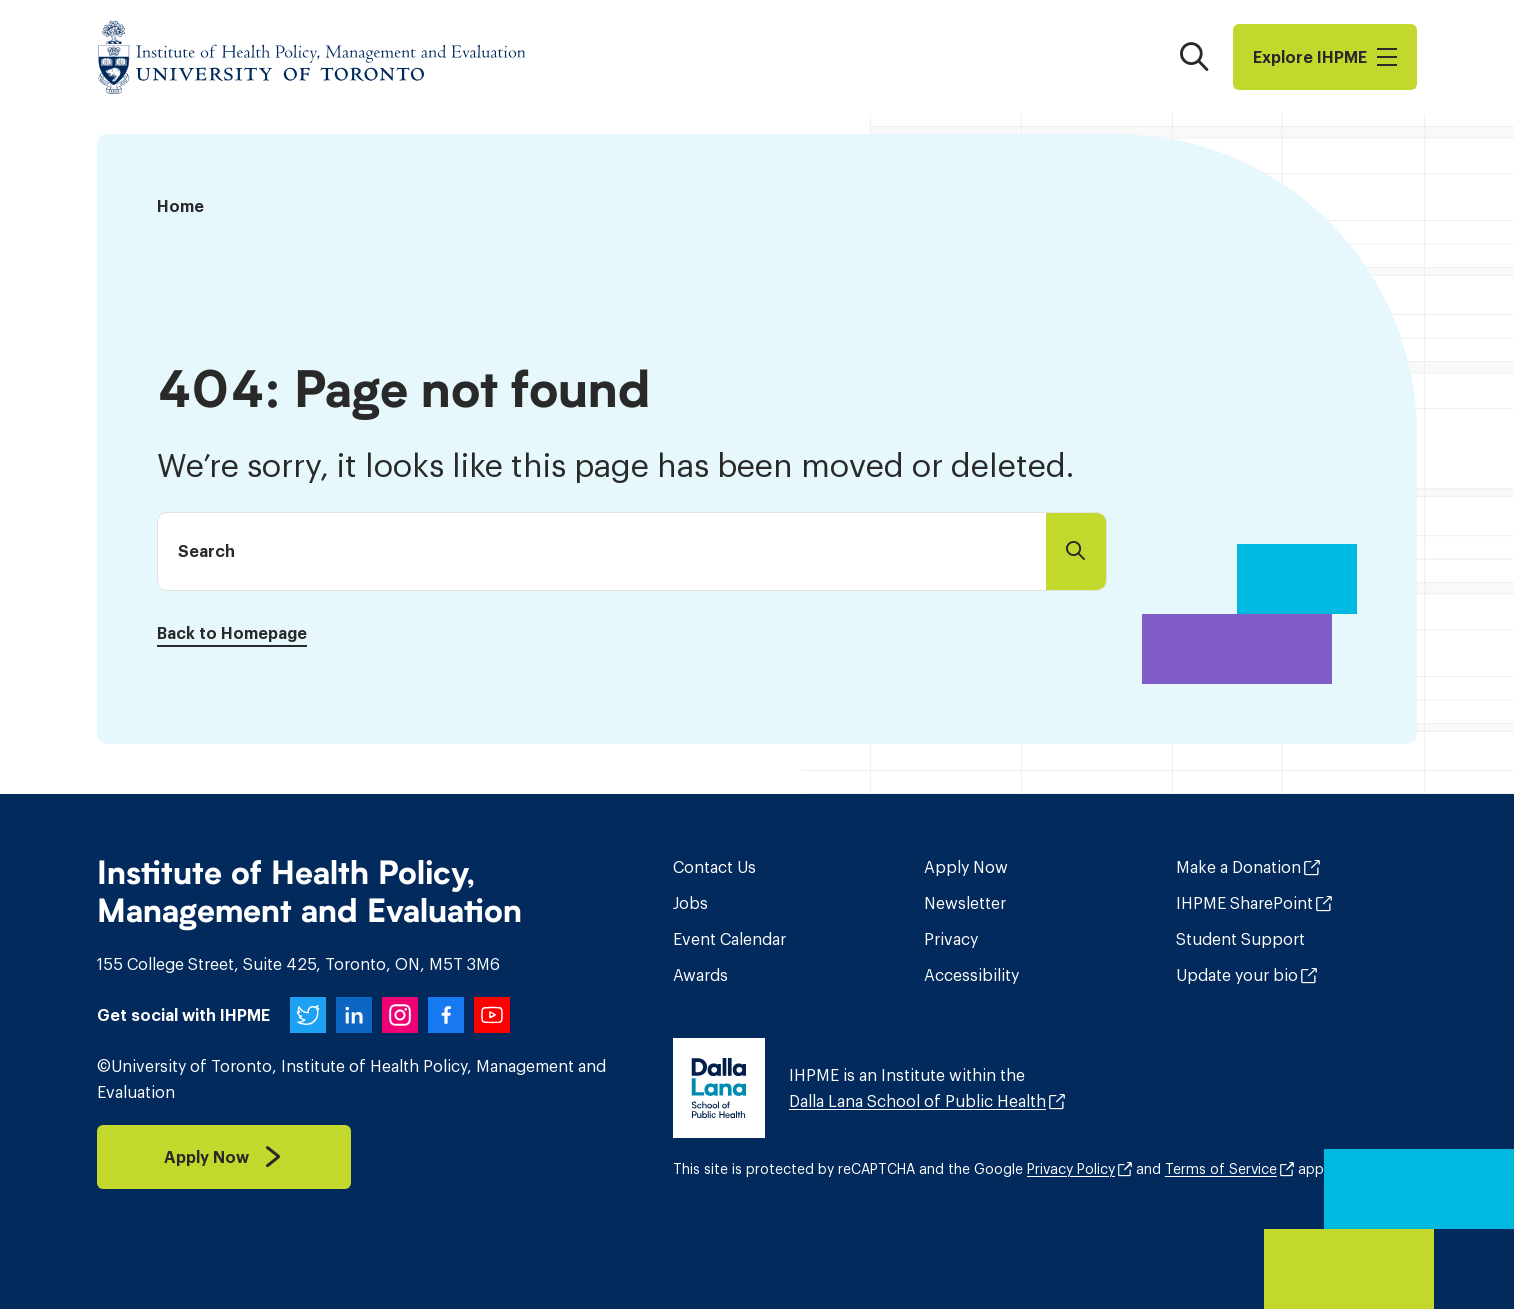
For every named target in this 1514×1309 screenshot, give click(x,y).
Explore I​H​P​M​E (1325, 57)
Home (180, 206)
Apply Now (966, 867)
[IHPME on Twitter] (308, 1015)
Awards (700, 975)
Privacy (951, 939)
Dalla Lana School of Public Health (917, 1101)
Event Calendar (729, 939)
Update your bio (1237, 975)
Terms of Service (1221, 1169)
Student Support (1240, 939)
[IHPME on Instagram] (400, 1015)
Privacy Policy (1071, 1169)
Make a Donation (1238, 867)
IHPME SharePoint (1244, 903)
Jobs (690, 903)
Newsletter (965, 903)
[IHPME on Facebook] (446, 1015)
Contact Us (714, 867)
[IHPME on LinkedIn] (354, 1015)
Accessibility (971, 975)
